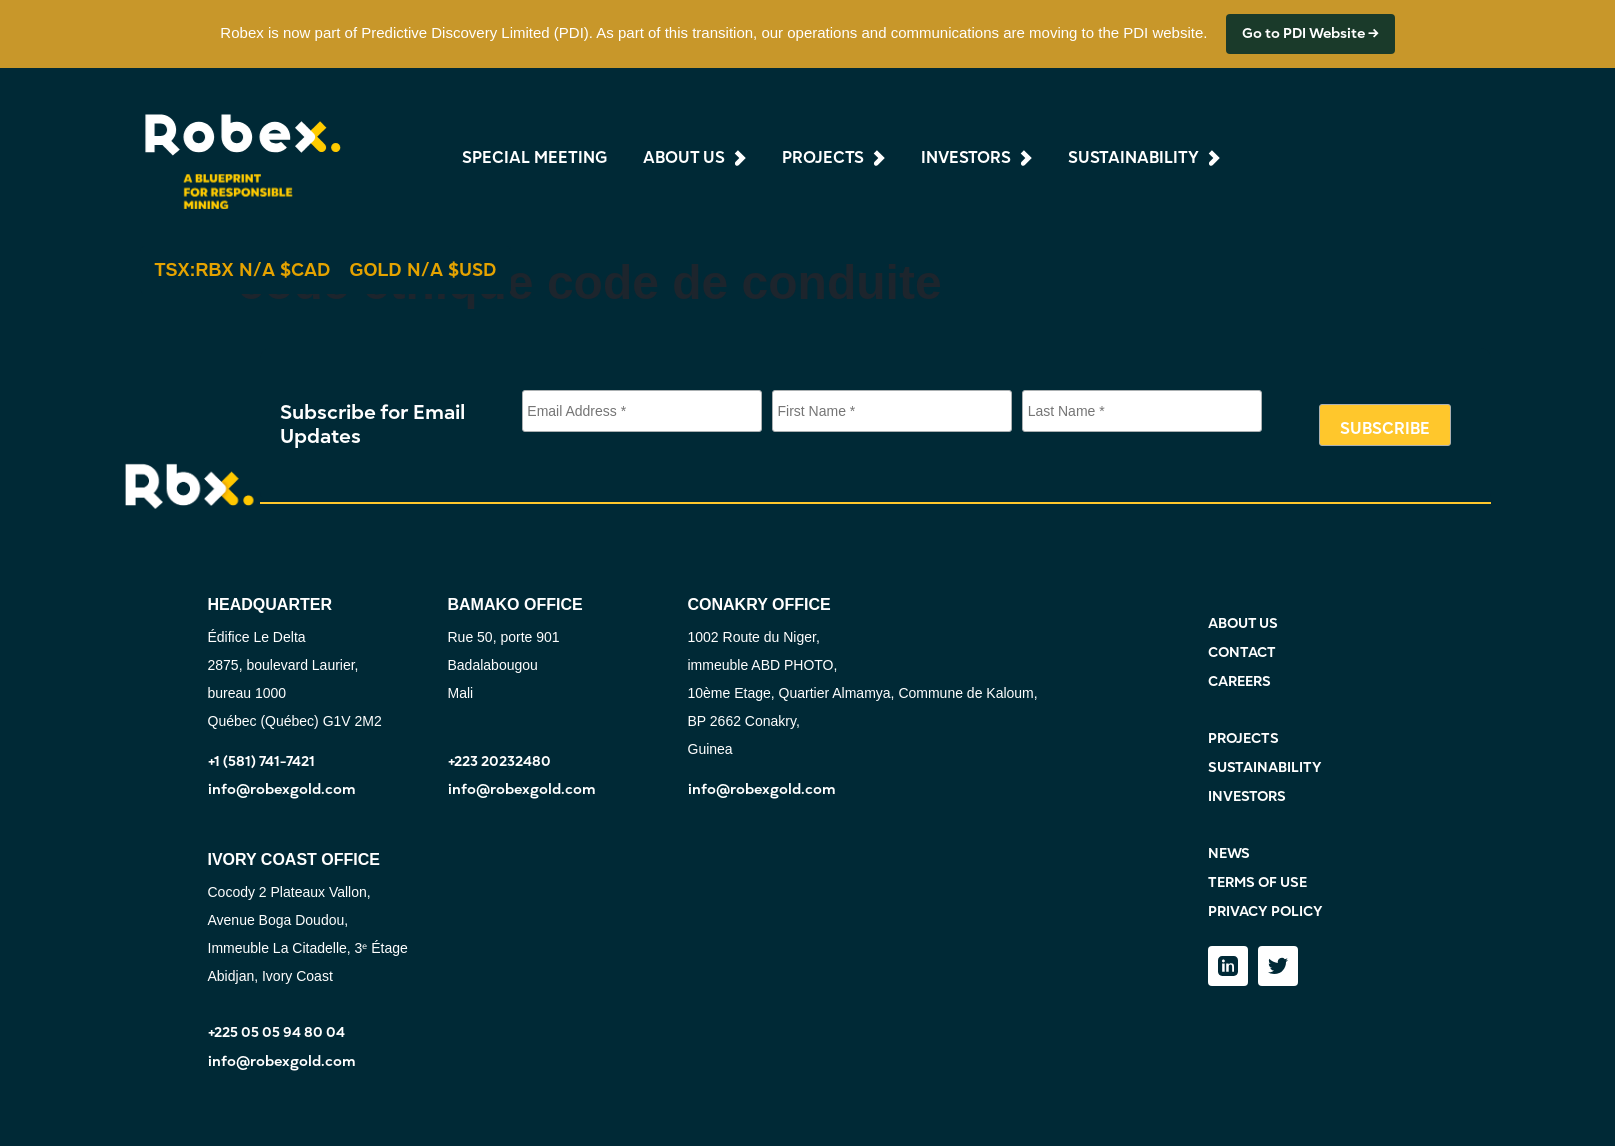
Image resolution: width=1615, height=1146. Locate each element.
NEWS (1229, 853)
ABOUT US (1243, 623)
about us (684, 158)
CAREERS (1239, 681)
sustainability (1133, 158)
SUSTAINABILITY (1265, 767)
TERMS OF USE (1257, 882)
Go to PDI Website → (1310, 33)
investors (966, 158)
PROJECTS (1243, 738)
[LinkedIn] (1228, 966)
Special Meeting (534, 158)
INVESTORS (1247, 796)
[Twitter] (1278, 966)
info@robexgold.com (282, 789)
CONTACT (1242, 652)
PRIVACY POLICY (1265, 911)
